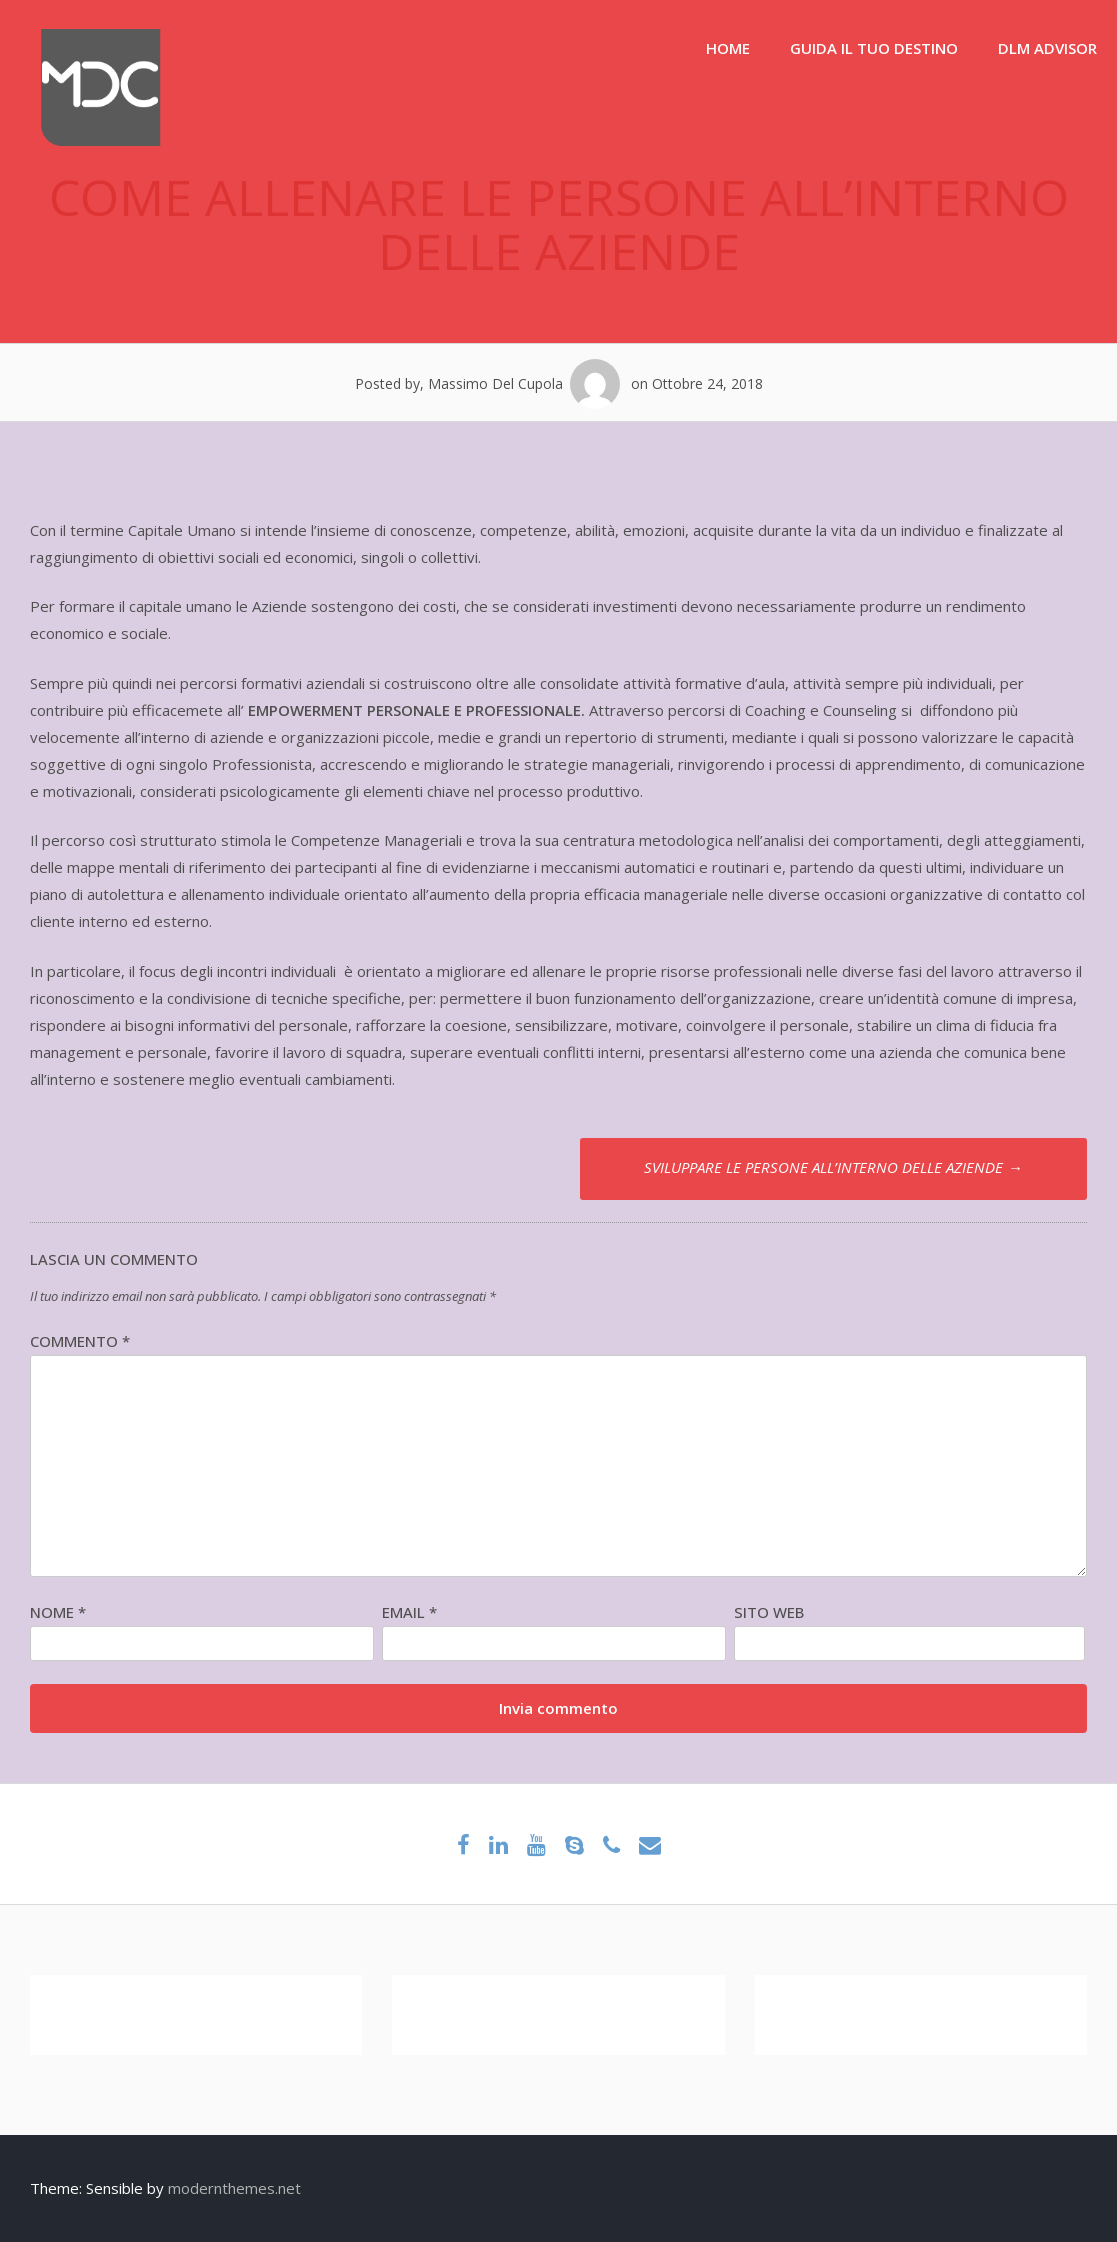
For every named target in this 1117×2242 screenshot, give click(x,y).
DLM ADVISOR (1047, 48)
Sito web (769, 1612)
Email (409, 1612)
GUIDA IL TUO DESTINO (874, 48)
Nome (58, 1612)
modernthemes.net (234, 2188)
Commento (80, 1341)
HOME (728, 48)
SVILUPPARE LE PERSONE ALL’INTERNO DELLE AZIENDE (833, 1167)
